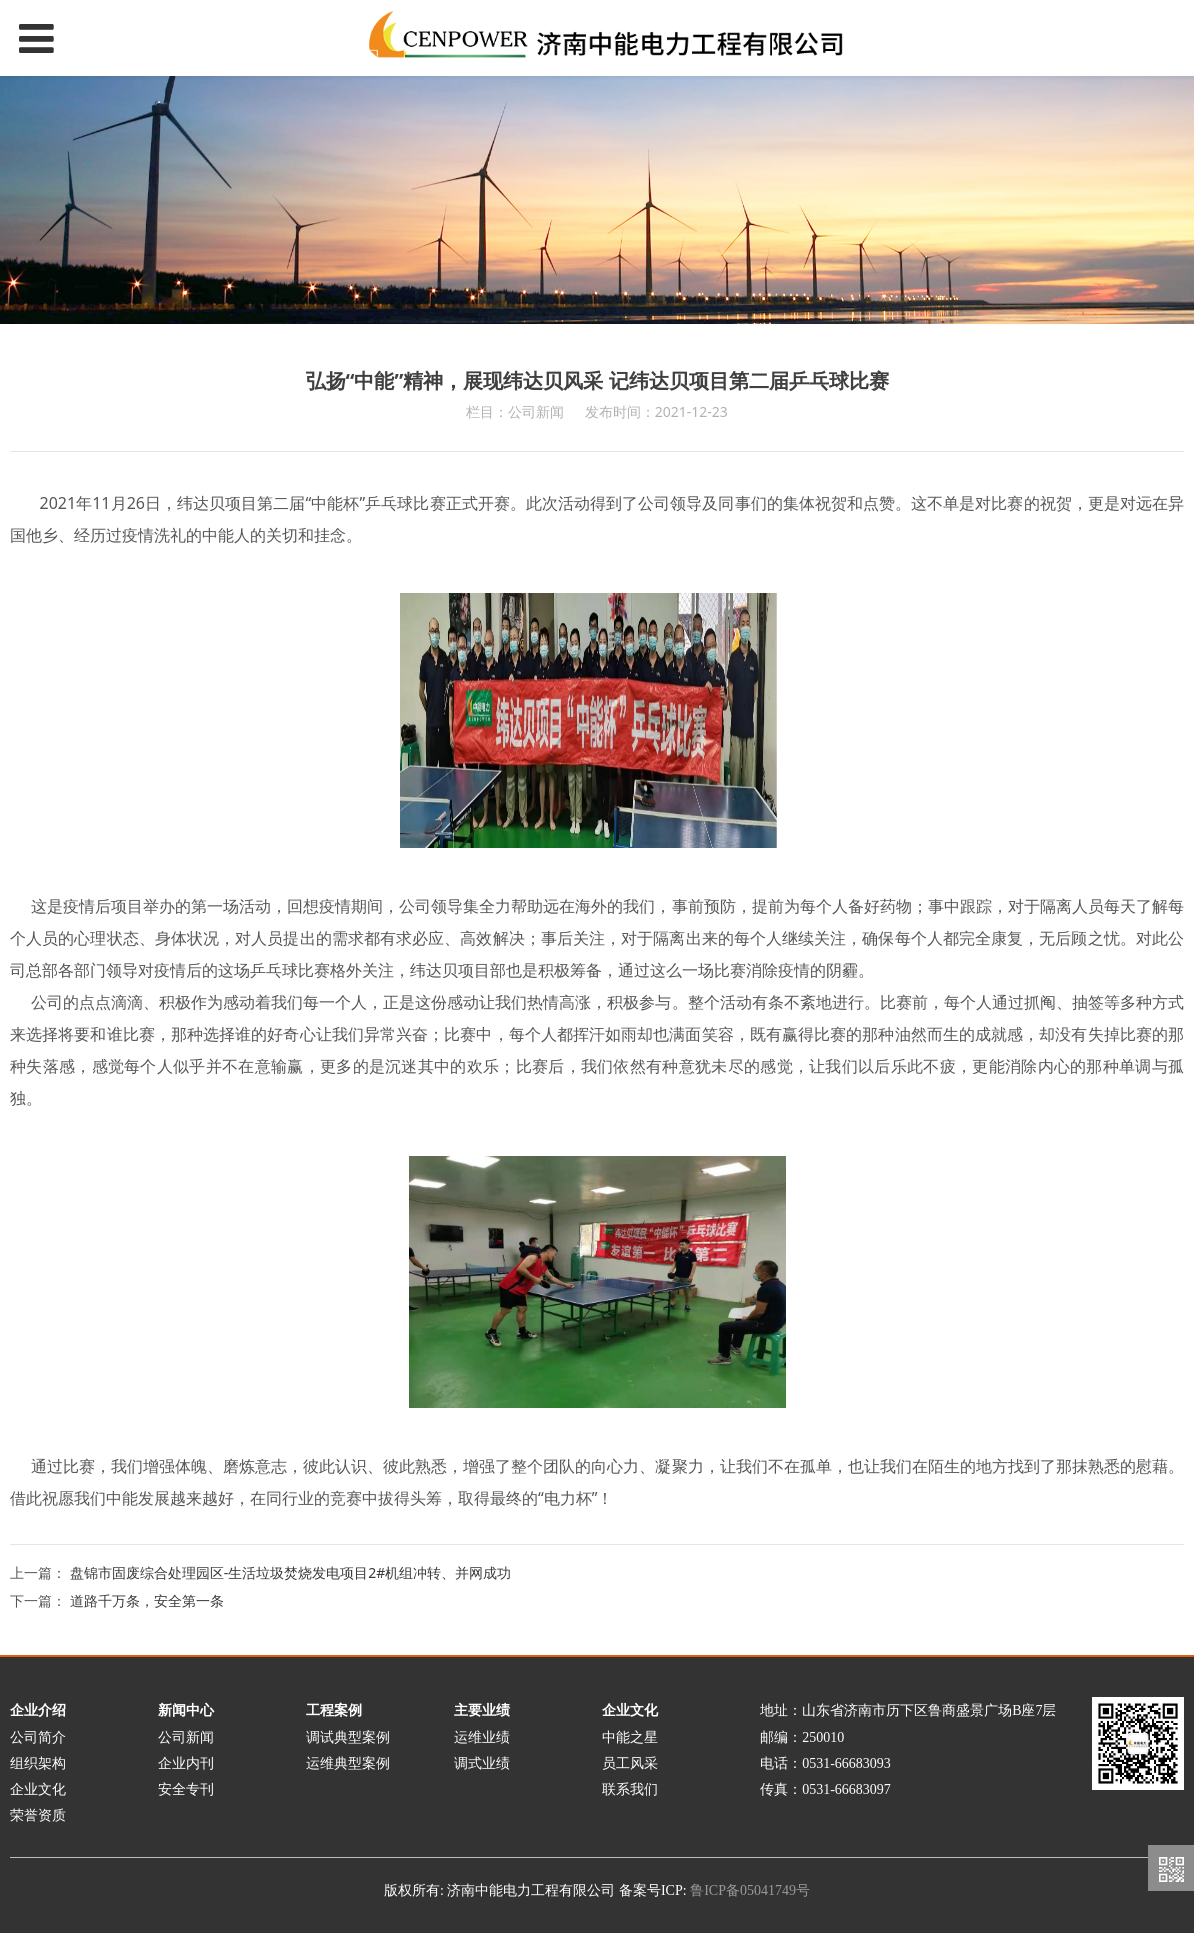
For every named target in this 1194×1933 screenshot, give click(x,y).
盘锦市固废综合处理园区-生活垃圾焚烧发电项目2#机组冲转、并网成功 (291, 1572)
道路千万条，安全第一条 (147, 1600)
